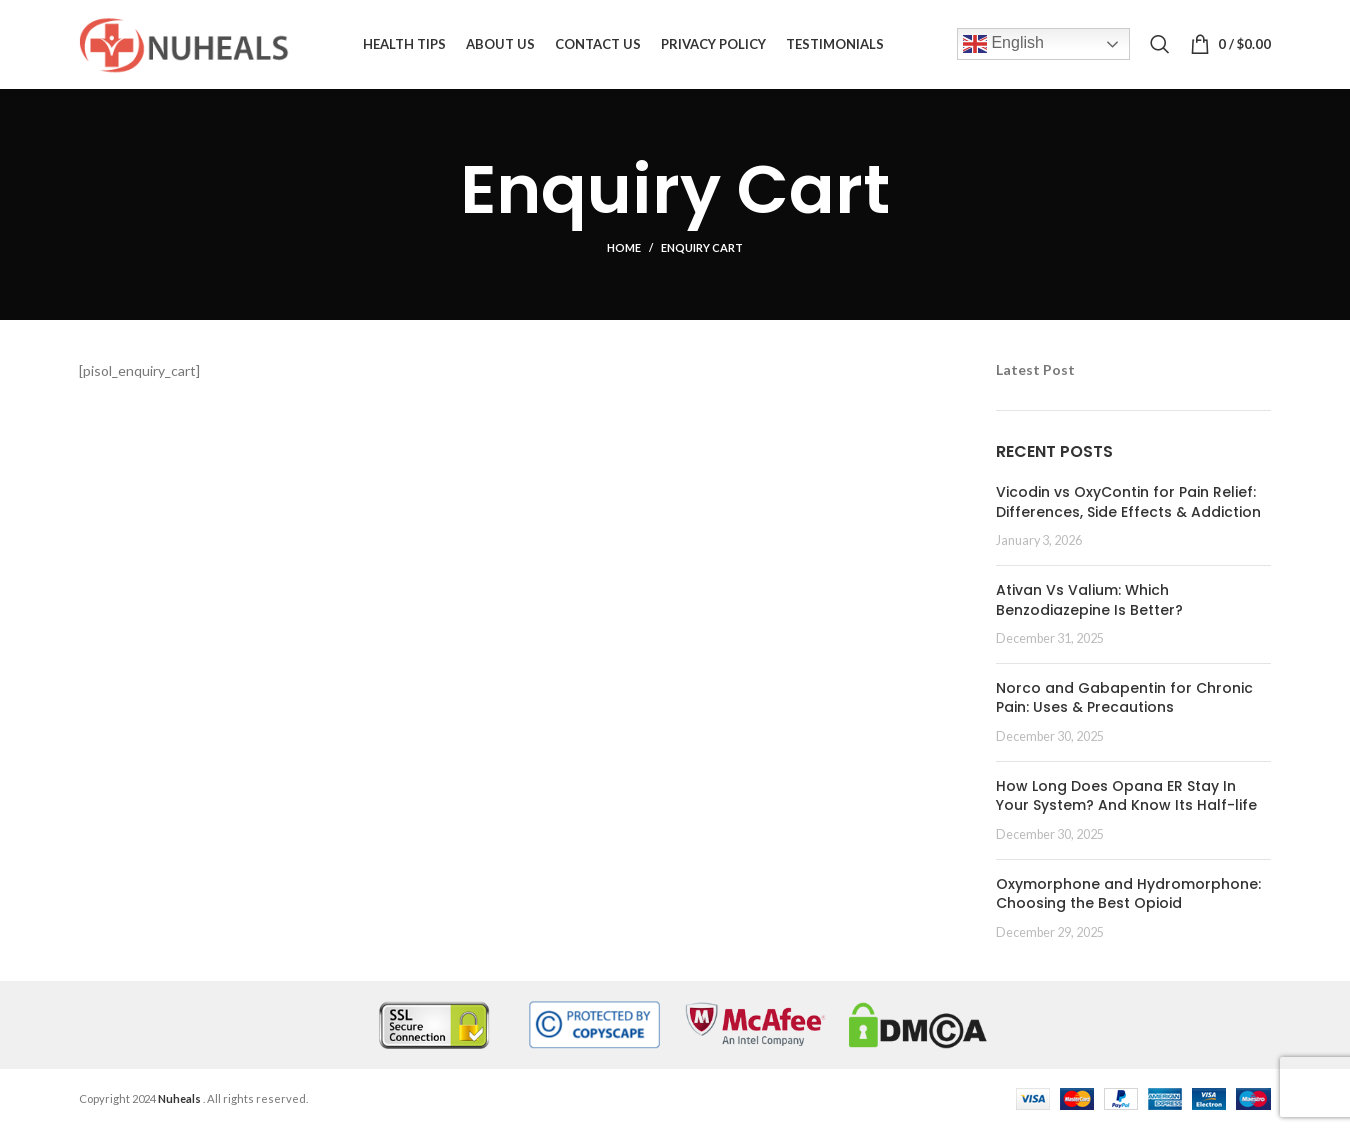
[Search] (1160, 45)
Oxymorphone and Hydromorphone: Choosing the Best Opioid (1128, 895)
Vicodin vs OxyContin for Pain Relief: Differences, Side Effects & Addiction (1128, 504)
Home (624, 249)
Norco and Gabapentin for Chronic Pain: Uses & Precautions (1124, 699)
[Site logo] (184, 43)
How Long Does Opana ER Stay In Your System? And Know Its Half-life (1126, 797)
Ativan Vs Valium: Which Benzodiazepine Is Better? (1089, 601)
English (1003, 45)
